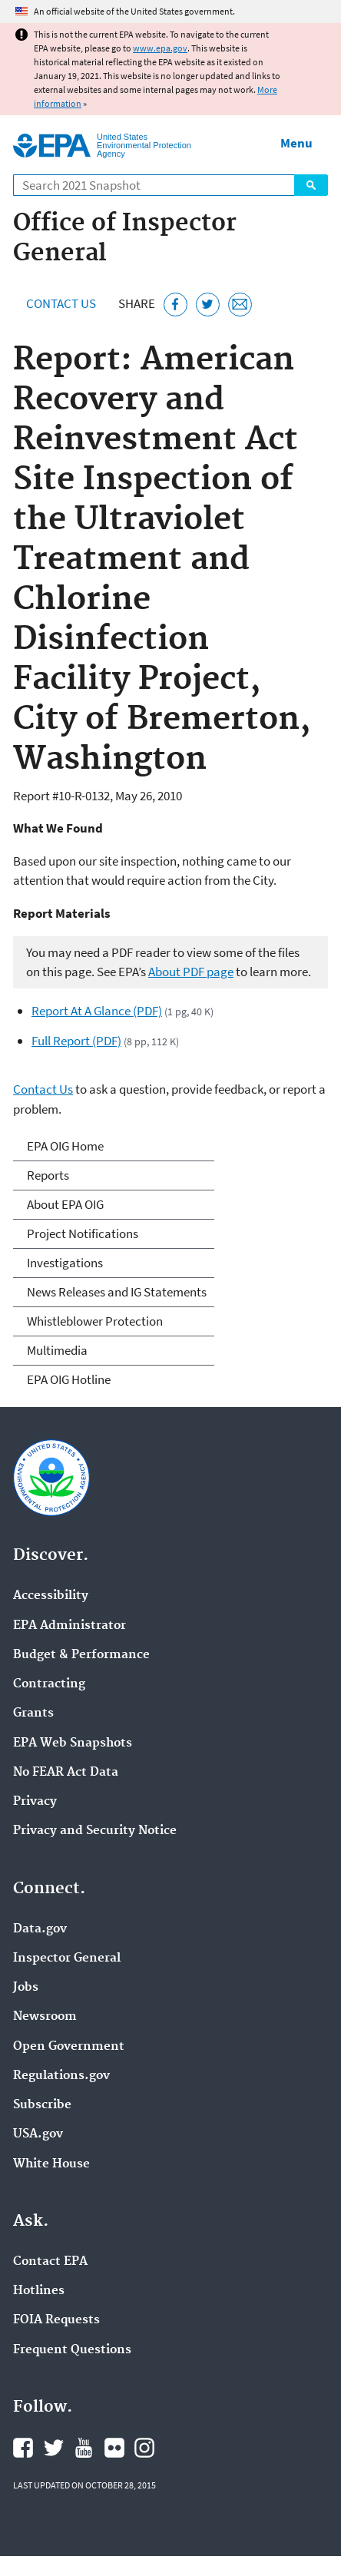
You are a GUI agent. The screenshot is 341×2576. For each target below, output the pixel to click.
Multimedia (57, 1350)
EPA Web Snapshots (72, 1743)
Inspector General (67, 1958)
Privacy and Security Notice (95, 1831)
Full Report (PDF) (76, 1040)
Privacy (35, 1802)
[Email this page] (240, 304)
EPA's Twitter (54, 2448)
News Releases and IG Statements (117, 1291)
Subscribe (42, 2105)
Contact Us (61, 303)
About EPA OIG (65, 1204)
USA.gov (38, 2134)
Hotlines (39, 2291)
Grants (33, 1713)
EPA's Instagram (144, 2448)
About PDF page (190, 971)
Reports (48, 1175)
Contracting (49, 1684)
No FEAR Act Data (65, 1773)
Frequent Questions (72, 2350)
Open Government (68, 2047)
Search (311, 185)
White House (51, 2164)
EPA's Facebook (23, 2448)
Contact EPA (50, 2262)
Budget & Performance (81, 1655)
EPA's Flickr (114, 2448)
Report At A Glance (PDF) (96, 1010)
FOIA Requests (56, 2320)
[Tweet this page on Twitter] (208, 304)
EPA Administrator (69, 1626)
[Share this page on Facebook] (175, 304)
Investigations (65, 1262)
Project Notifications (82, 1233)
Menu (296, 142)
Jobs (25, 1988)
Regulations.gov (61, 2076)
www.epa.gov (160, 48)
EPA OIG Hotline (69, 1379)
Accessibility (50, 1596)
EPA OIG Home (65, 1145)
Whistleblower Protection (95, 1321)
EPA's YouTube (84, 2448)
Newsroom (45, 2017)
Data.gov (40, 1929)
